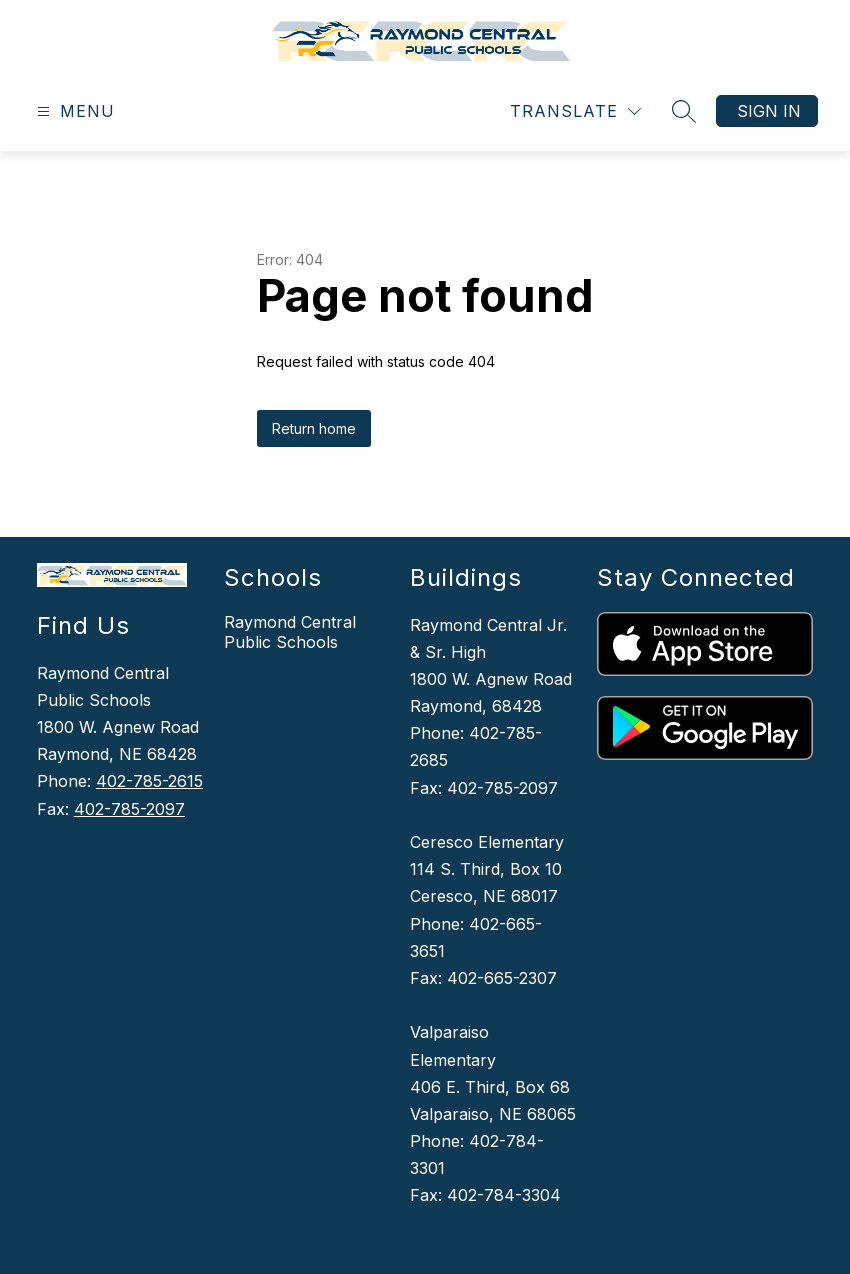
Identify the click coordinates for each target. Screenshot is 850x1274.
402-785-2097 (129, 809)
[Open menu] (73, 111)
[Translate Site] (575, 111)
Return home (314, 428)
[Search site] (684, 111)
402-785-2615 (149, 781)
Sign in (769, 111)
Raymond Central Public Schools (290, 632)
